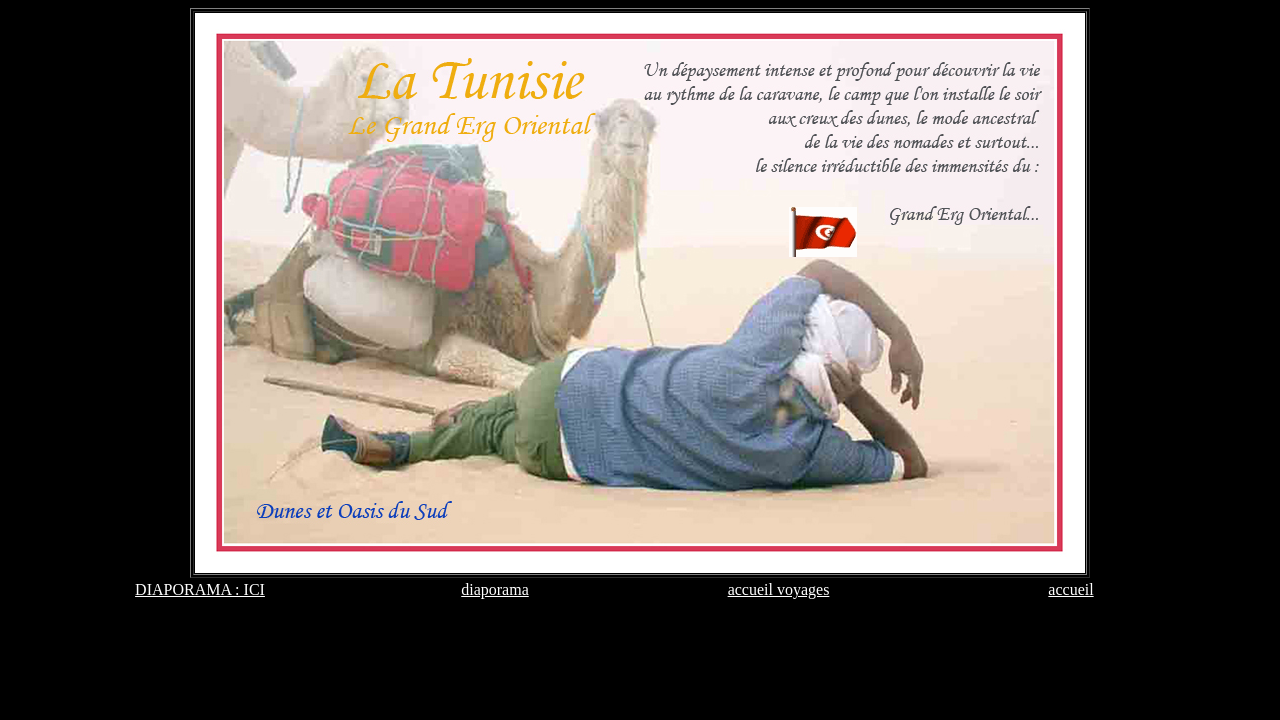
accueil (1070, 589)
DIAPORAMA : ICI (200, 589)
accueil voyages (779, 589)
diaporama (495, 589)
